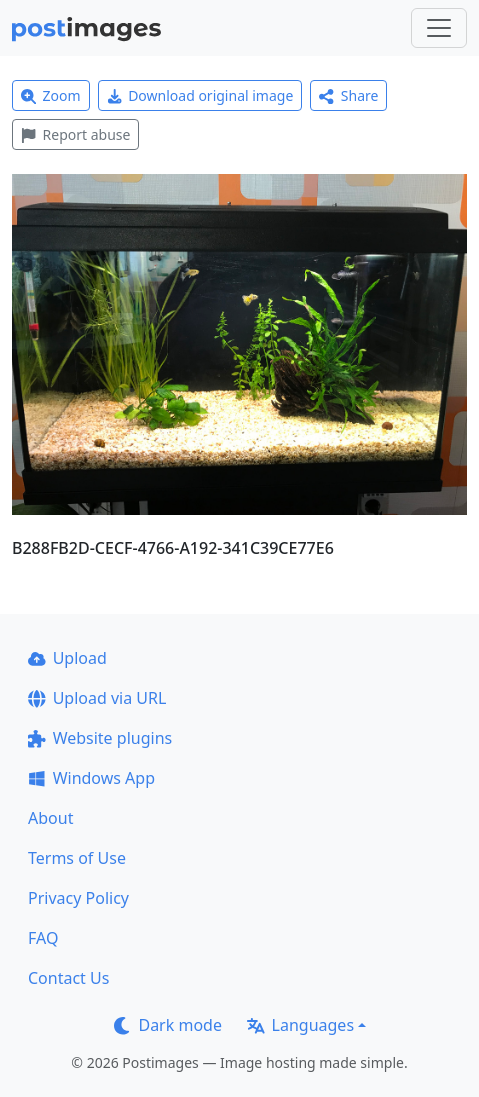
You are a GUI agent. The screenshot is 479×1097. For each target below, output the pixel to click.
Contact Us (68, 978)
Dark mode (168, 1025)
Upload (67, 658)
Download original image (200, 95)
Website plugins (100, 738)
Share (348, 95)
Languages (300, 1025)
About (50, 818)
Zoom (51, 95)
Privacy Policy (78, 898)
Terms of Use (77, 858)
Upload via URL (97, 698)
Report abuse (75, 134)
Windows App (91, 778)
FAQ (43, 938)
